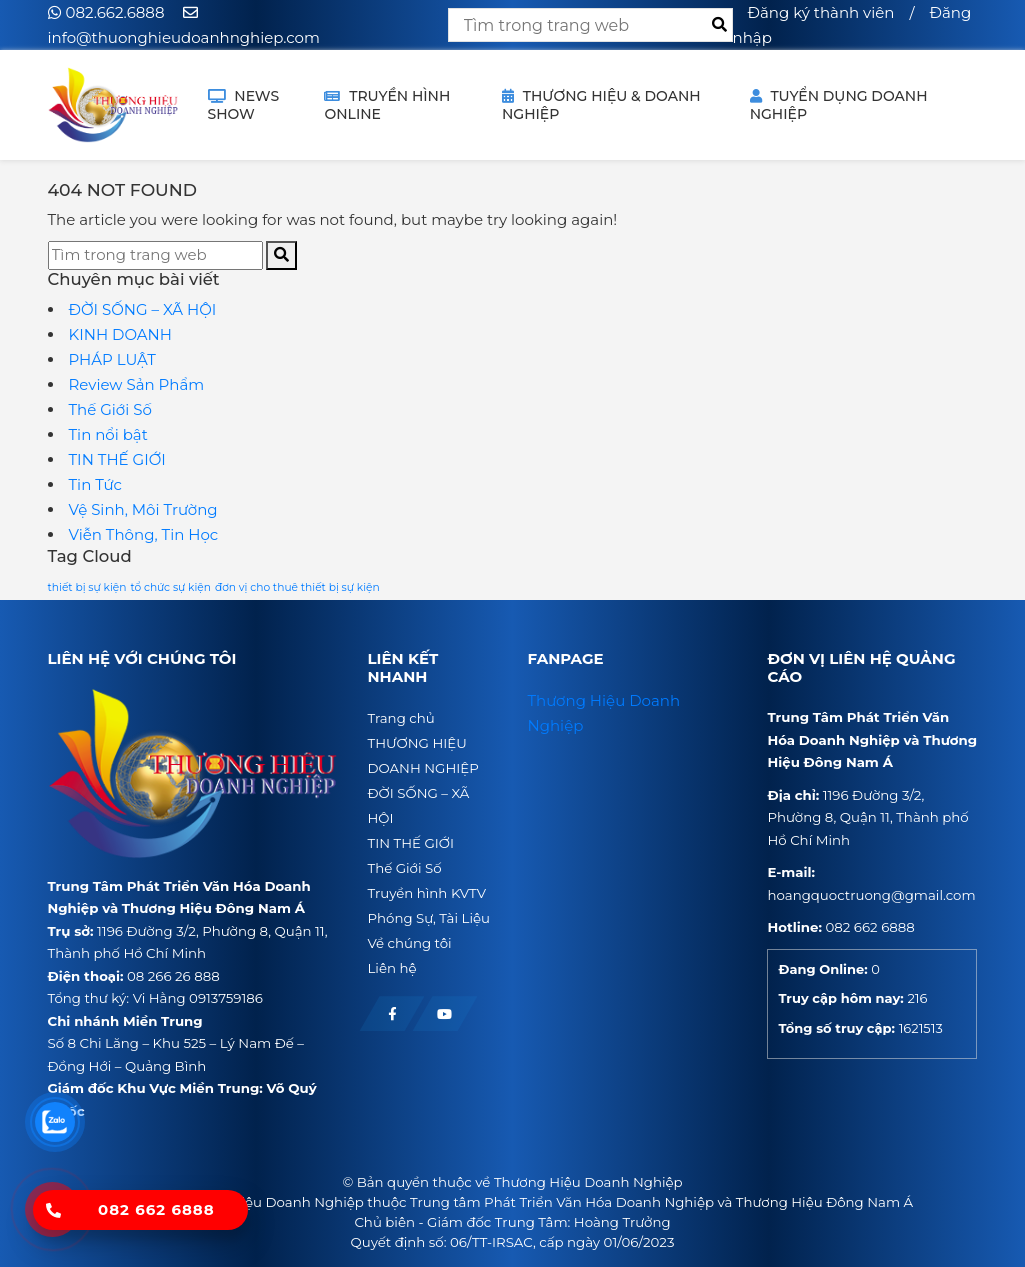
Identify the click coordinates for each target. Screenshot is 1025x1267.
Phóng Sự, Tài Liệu (428, 918)
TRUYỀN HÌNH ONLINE (387, 105)
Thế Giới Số (110, 409)
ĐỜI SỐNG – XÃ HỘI (143, 309)
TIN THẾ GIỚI (117, 459)
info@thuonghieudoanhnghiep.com (184, 37)
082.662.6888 (115, 12)
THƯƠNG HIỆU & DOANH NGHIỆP (601, 105)
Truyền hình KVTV (426, 893)
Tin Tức (95, 484)
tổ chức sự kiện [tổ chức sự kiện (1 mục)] (170, 587)
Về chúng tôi (409, 943)
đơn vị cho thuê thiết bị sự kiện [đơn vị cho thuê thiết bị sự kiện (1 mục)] (297, 587)
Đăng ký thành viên (821, 12)
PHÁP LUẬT (112, 359)
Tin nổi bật (108, 434)
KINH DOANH (121, 334)
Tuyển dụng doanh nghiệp (839, 105)
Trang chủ (400, 718)
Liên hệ (391, 968)
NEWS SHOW (244, 105)
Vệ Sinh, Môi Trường (143, 509)
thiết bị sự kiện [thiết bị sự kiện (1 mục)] (87, 587)
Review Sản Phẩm (137, 384)
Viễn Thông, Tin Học (144, 534)
